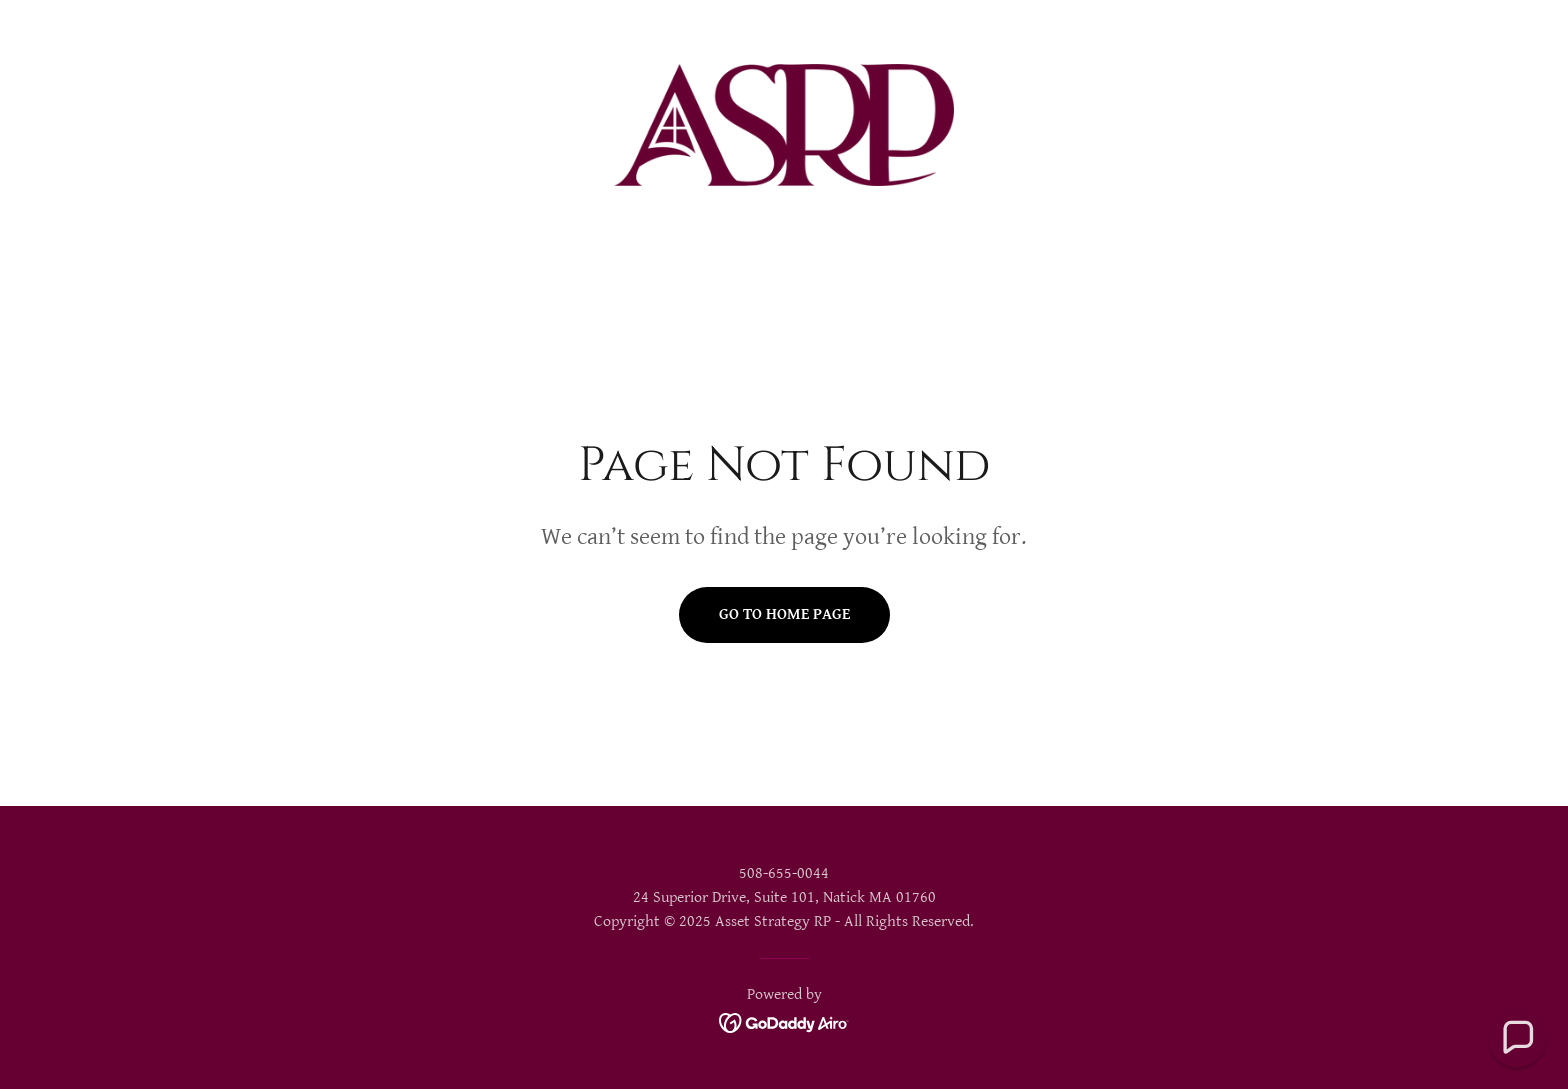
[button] (1517, 1038)
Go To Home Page (784, 614)
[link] (784, 123)
